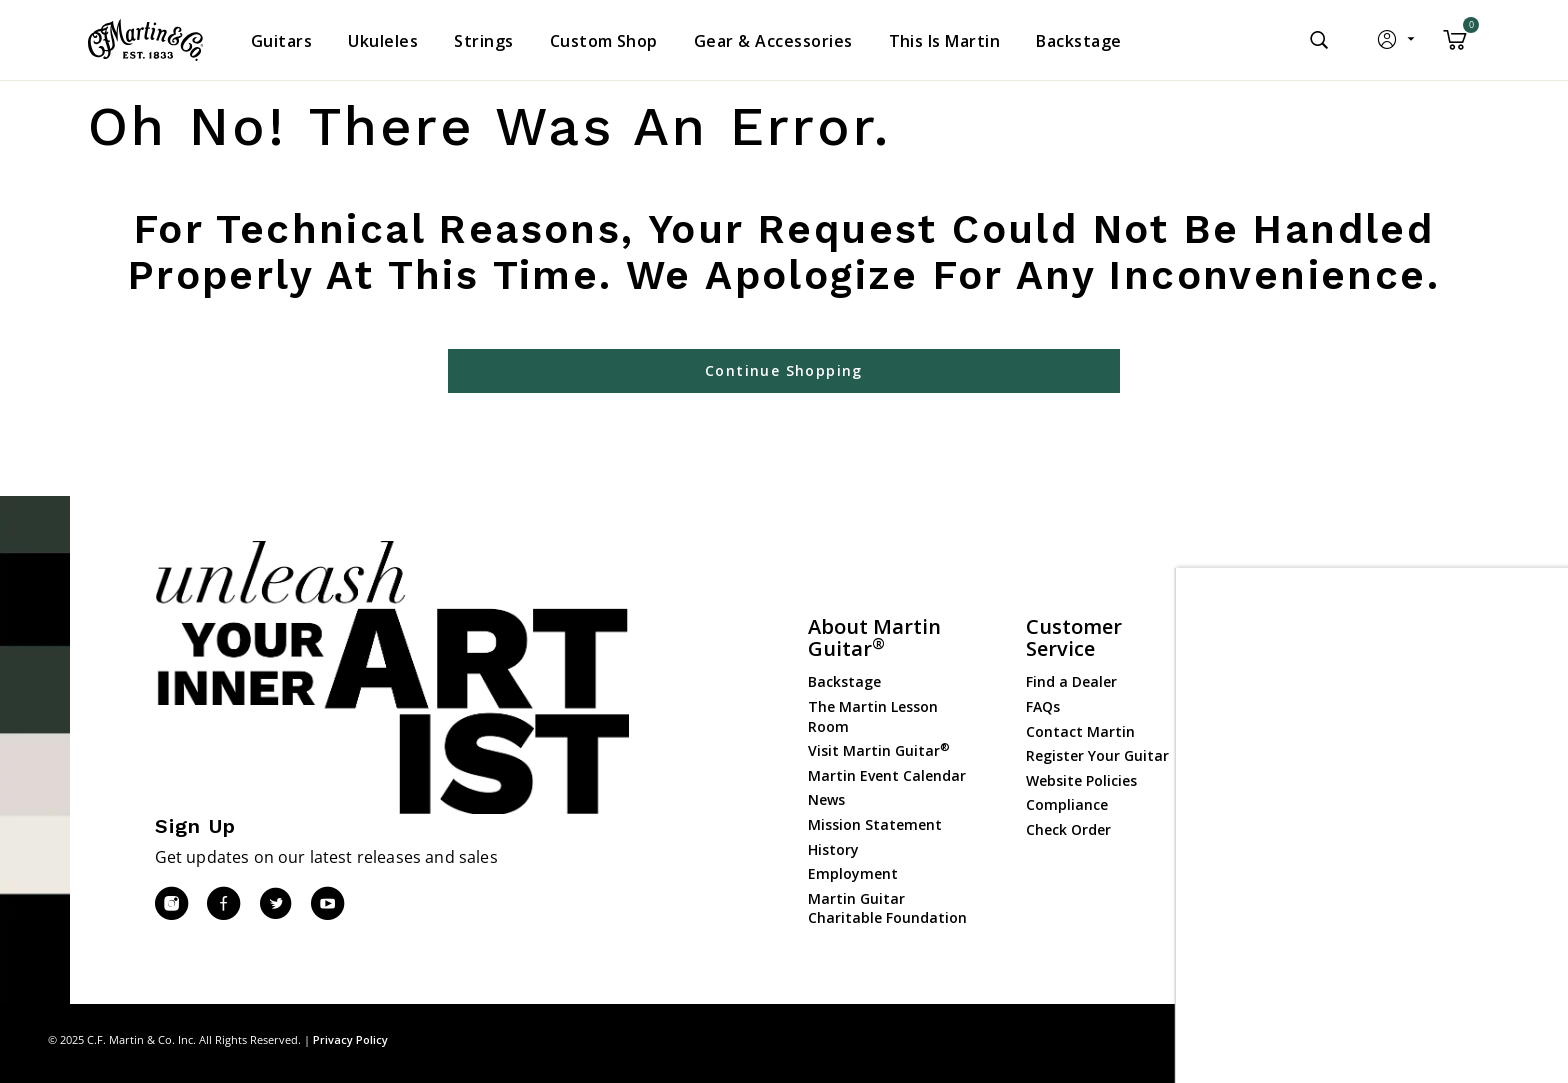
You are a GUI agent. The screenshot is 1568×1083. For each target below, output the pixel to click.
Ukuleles (1273, 709)
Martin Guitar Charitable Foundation (887, 908)
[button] (1397, 44)
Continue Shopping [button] (784, 370)
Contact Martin (1080, 731)
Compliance (1067, 804)
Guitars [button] (281, 41)
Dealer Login (1287, 862)
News (826, 799)
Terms (1501, 1039)
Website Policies (1081, 780)
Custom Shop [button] (604, 41)
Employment (853, 873)
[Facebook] (223, 904)
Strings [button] (483, 41)
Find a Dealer (1071, 681)
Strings (1269, 733)
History (833, 849)
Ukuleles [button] (383, 41)
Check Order (1068, 829)
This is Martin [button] (945, 41)
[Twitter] (275, 904)
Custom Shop (1291, 684)
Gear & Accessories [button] (773, 41)
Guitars (1270, 659)
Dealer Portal (1290, 887)
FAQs (1043, 706)
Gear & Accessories (1309, 758)
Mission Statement (875, 824)
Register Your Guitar (1097, 755)
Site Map (1377, 1039)
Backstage (844, 681)
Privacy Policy (350, 1039)
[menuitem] (281, 41)
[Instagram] (171, 904)
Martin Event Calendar (887, 775)
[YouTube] (327, 904)
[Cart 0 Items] (1455, 47)
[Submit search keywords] (1319, 40)
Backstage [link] (1078, 41)
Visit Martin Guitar (879, 750)
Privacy (1442, 1039)
